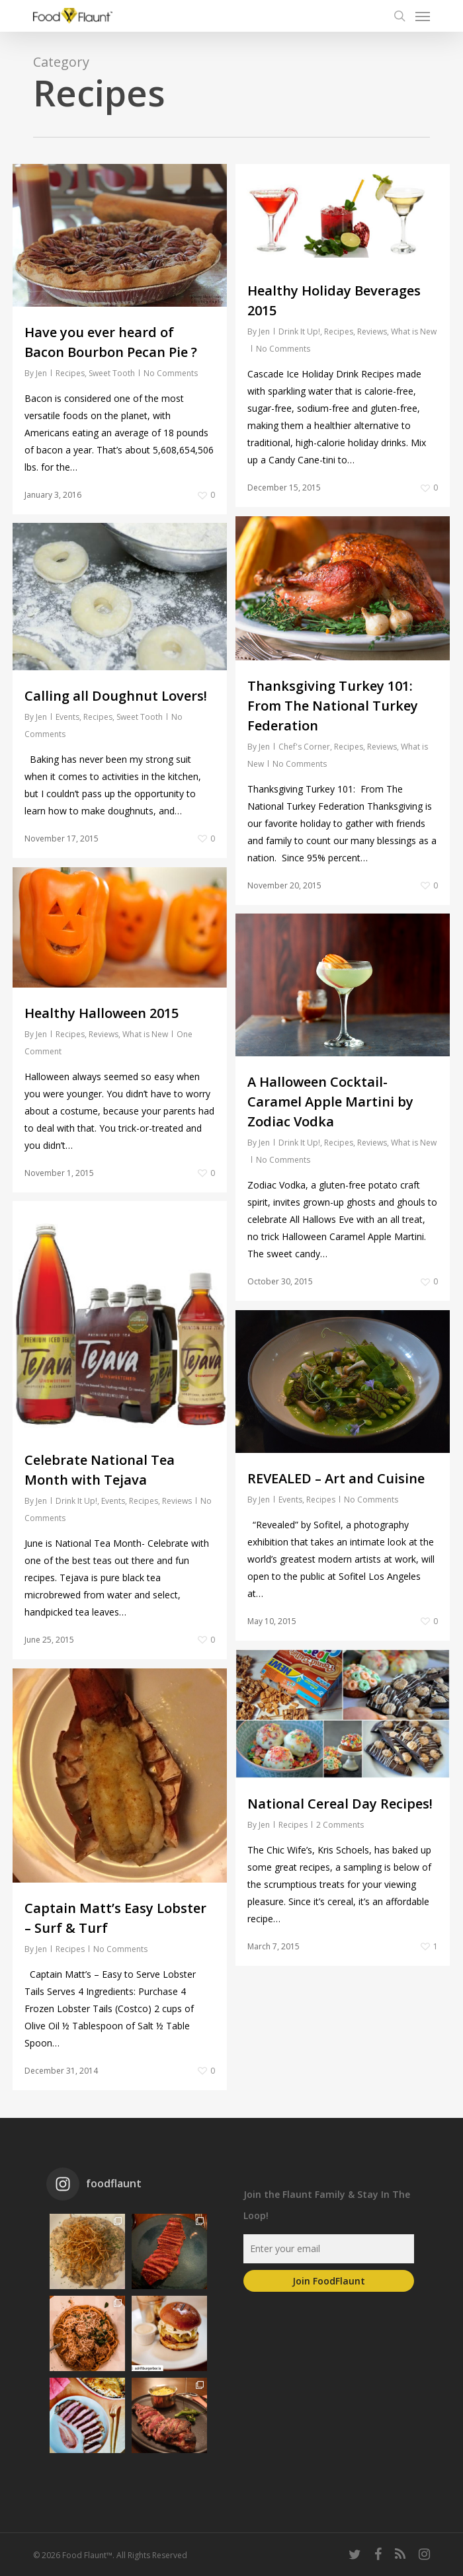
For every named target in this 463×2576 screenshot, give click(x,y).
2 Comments (340, 1861)
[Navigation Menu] (422, 15)
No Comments (171, 373)
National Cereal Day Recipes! (340, 1840)
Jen (41, 373)
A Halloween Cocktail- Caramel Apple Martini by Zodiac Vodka (330, 1138)
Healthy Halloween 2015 (101, 1031)
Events (67, 735)
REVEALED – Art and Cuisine (336, 1515)
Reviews (372, 331)
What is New (414, 331)
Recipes (70, 373)
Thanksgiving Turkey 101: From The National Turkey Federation (332, 742)
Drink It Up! (299, 331)
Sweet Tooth (112, 373)
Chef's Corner (304, 783)
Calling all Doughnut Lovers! (115, 714)
